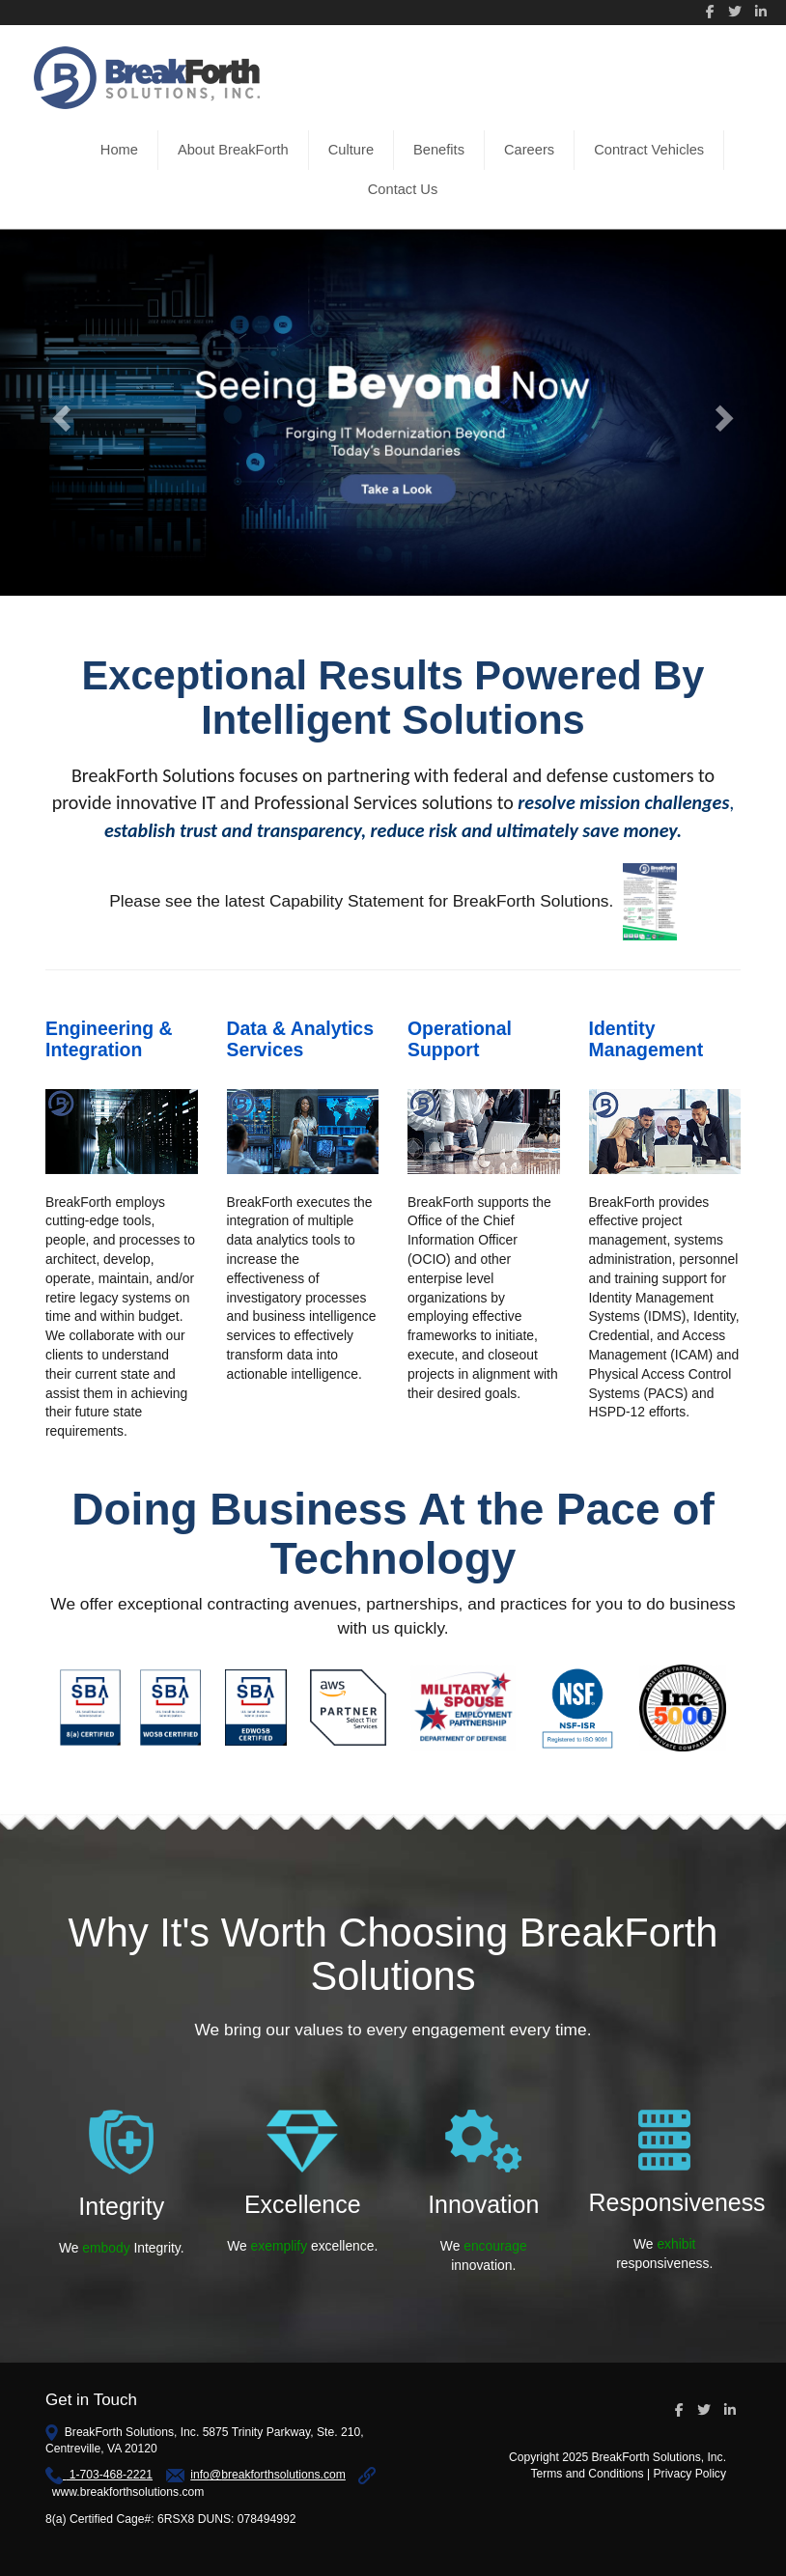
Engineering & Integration (109, 1038)
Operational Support (459, 1038)
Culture (351, 149)
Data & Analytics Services (300, 1038)
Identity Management (646, 1038)
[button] (59, 413)
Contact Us (403, 189)
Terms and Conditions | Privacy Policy (628, 2473)
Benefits (438, 149)
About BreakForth (233, 149)
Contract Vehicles (649, 149)
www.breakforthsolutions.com (128, 2492)
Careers (529, 149)
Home (119, 149)
